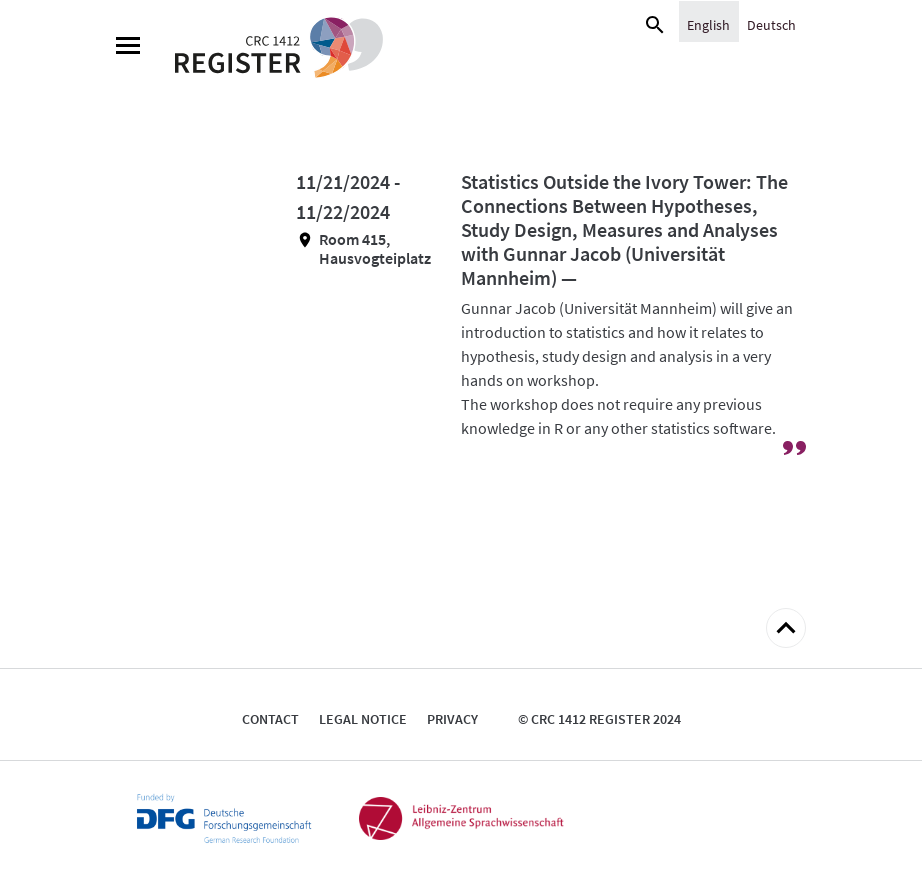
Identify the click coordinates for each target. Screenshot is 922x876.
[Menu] (128, 48)
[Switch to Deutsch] (771, 24)
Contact (270, 719)
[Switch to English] (708, 24)
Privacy (452, 719)
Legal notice (363, 719)
